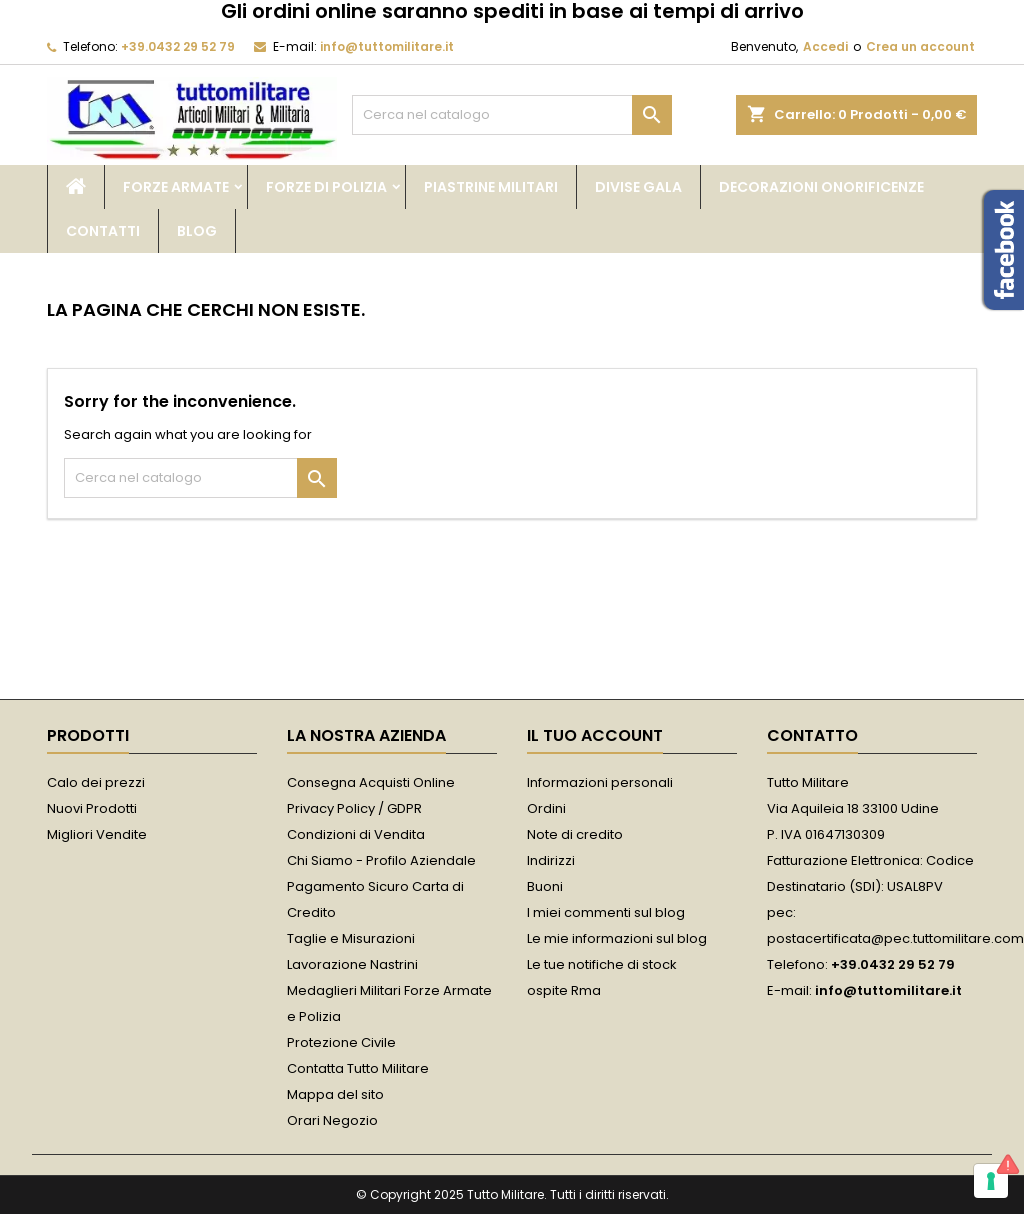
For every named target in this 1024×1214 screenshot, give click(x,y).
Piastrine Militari (491, 187)
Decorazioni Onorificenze (821, 187)
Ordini (546, 808)
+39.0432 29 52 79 (178, 46)
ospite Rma (564, 990)
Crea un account (920, 46)
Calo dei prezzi (96, 782)
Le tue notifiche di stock (602, 964)
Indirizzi (551, 860)
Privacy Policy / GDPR (354, 808)
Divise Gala (638, 187)
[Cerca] (512, 115)
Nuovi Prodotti (92, 808)
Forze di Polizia (326, 187)
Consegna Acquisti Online (371, 782)
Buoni (545, 886)
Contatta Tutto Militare (358, 1068)
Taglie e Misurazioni (351, 938)
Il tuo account (595, 735)
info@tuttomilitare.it (387, 46)
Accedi (825, 46)
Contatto (812, 735)
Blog (197, 231)
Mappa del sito (335, 1094)
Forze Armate (176, 187)
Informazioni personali (600, 782)
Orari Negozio (332, 1120)
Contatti (103, 231)
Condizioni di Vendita (356, 834)
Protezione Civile (341, 1042)
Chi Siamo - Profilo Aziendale (381, 860)
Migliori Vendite (97, 834)
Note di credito (575, 834)
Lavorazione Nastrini (352, 964)
